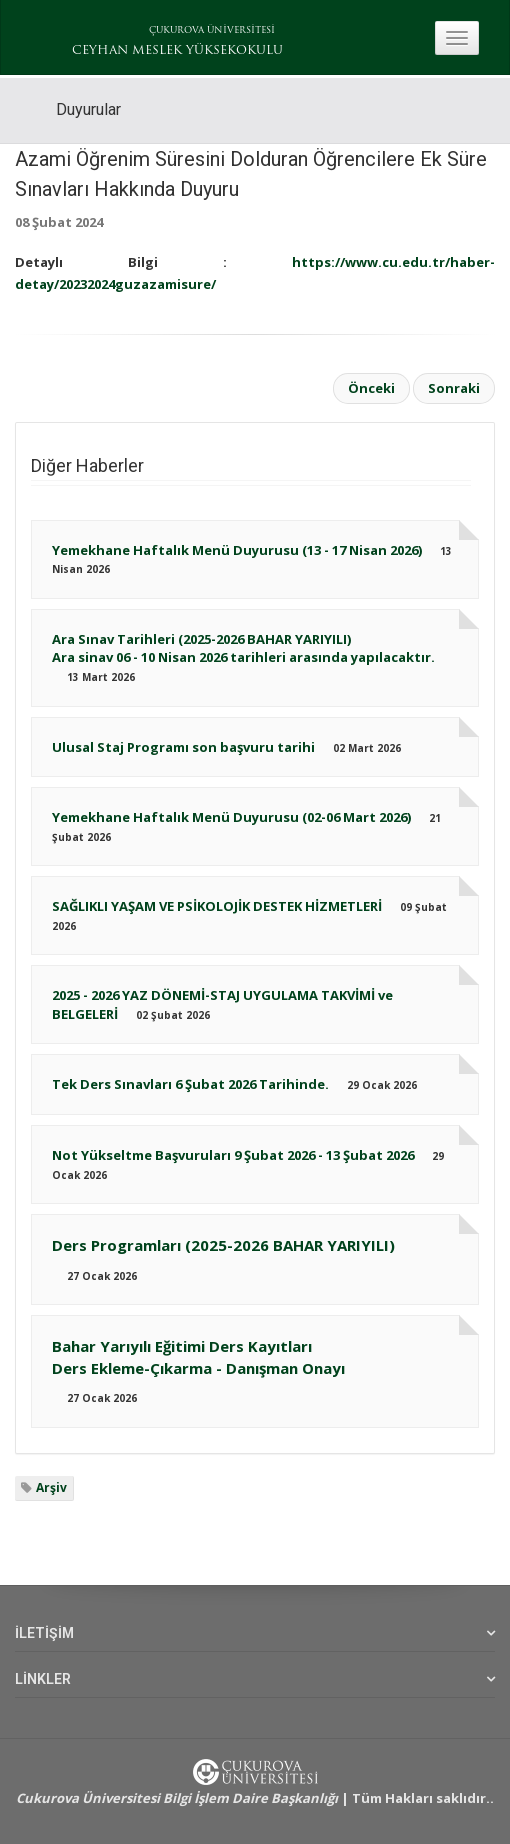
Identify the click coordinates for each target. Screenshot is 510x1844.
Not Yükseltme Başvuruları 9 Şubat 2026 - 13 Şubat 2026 (233, 1155)
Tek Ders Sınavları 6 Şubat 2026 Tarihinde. (190, 1084)
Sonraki (454, 388)
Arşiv (51, 1487)
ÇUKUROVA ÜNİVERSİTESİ (212, 30)
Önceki (371, 388)
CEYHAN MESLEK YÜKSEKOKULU (177, 51)
